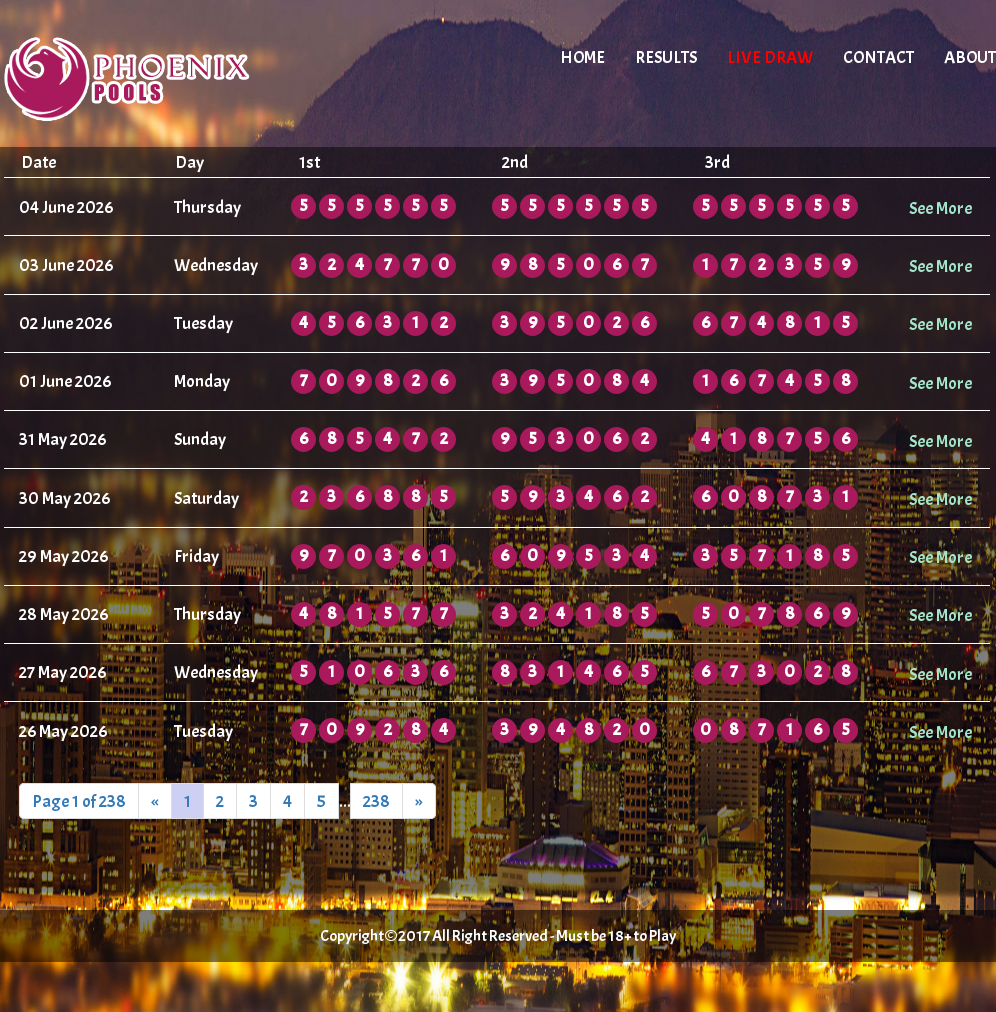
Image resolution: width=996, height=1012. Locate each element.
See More (940, 208)
